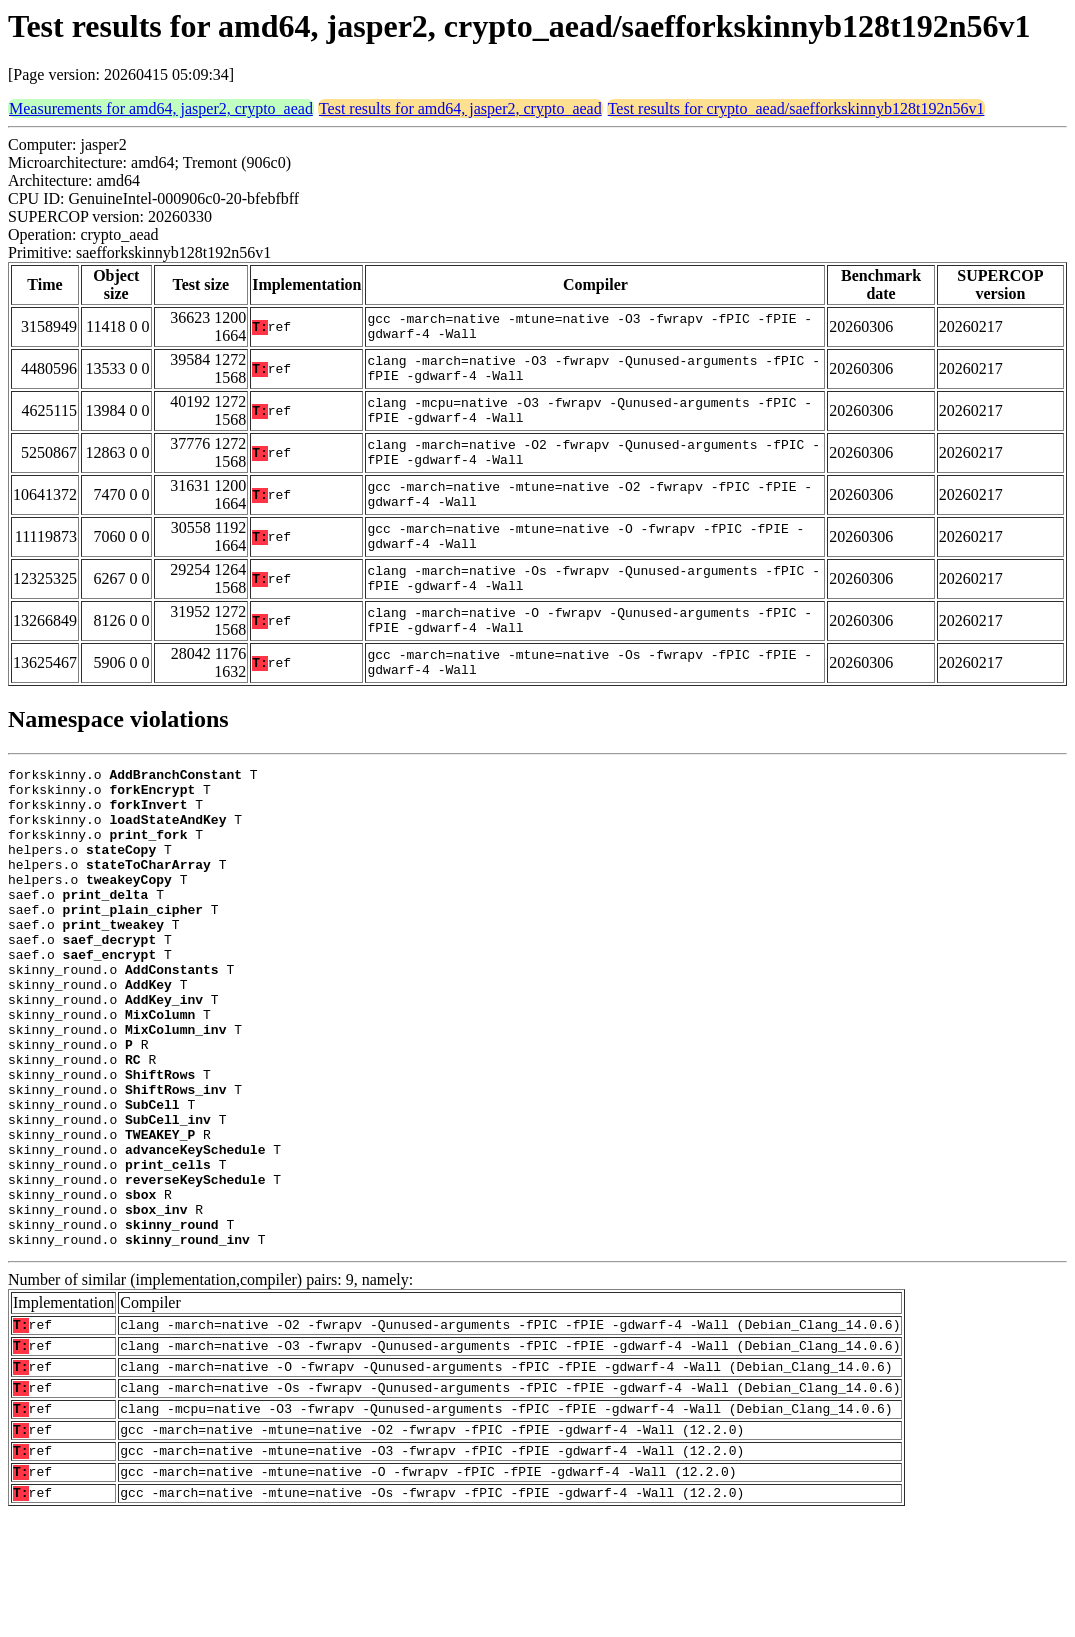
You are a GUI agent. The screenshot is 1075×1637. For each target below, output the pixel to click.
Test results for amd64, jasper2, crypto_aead (460, 108)
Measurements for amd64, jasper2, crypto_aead (161, 108)
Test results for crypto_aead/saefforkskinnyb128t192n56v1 (796, 108)
